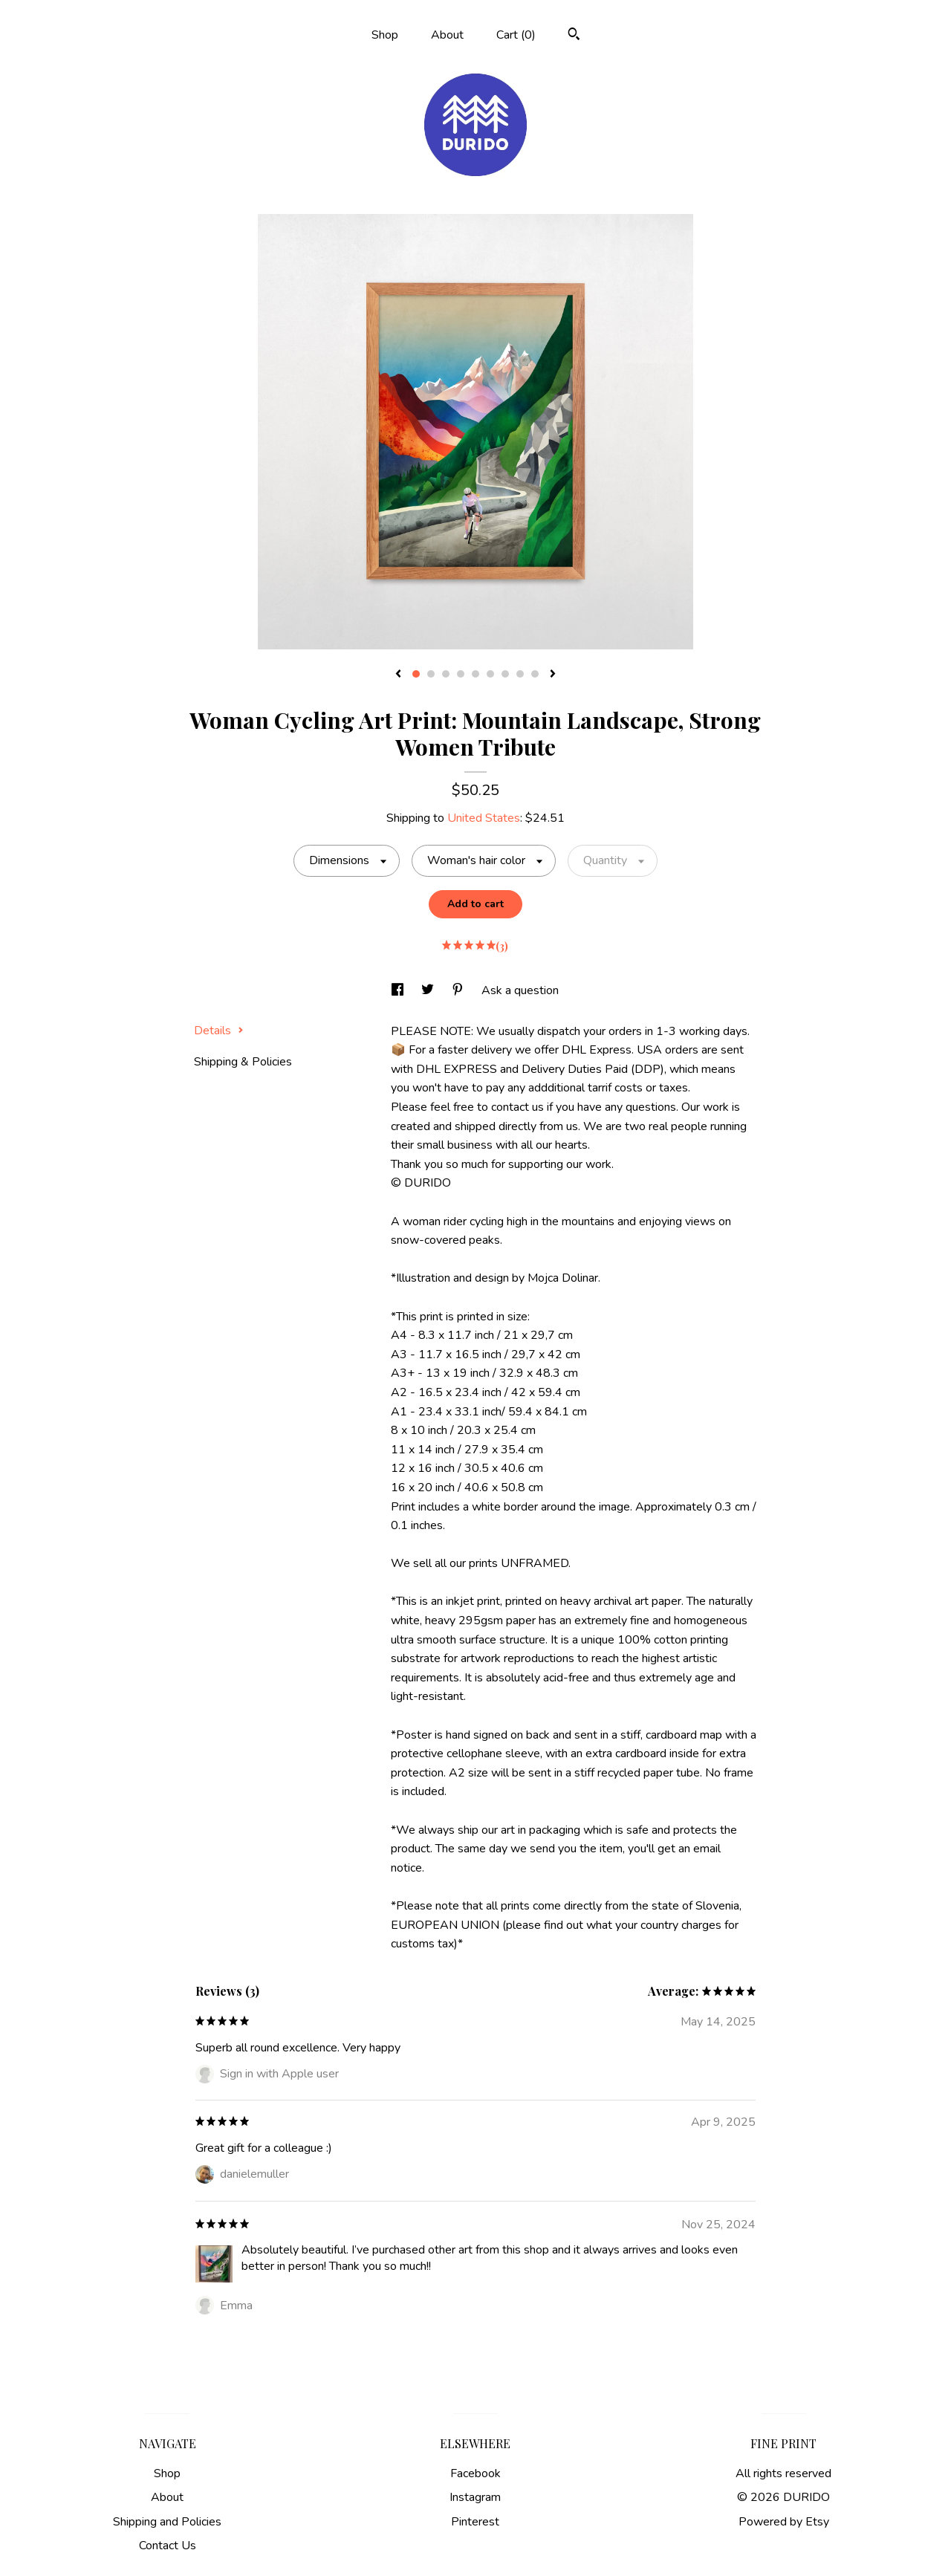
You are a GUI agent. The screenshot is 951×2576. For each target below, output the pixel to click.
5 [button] (475, 674)
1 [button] (416, 674)
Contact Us (167, 2545)
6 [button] (490, 674)
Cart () (516, 35)
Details (219, 1030)
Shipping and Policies (167, 2522)
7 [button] (505, 674)
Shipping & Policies (243, 1062)
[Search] (574, 36)
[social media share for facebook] (399, 990)
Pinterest (475, 2522)
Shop (384, 35)
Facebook (475, 2473)
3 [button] (445, 674)
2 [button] (431, 674)
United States (483, 818)
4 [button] (460, 674)
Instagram (475, 2497)
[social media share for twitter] (429, 990)
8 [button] (520, 674)
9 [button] (535, 674)
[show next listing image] (552, 674)
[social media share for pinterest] (459, 990)
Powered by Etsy (784, 2522)
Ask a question (520, 990)
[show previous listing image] (398, 674)
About (447, 35)
